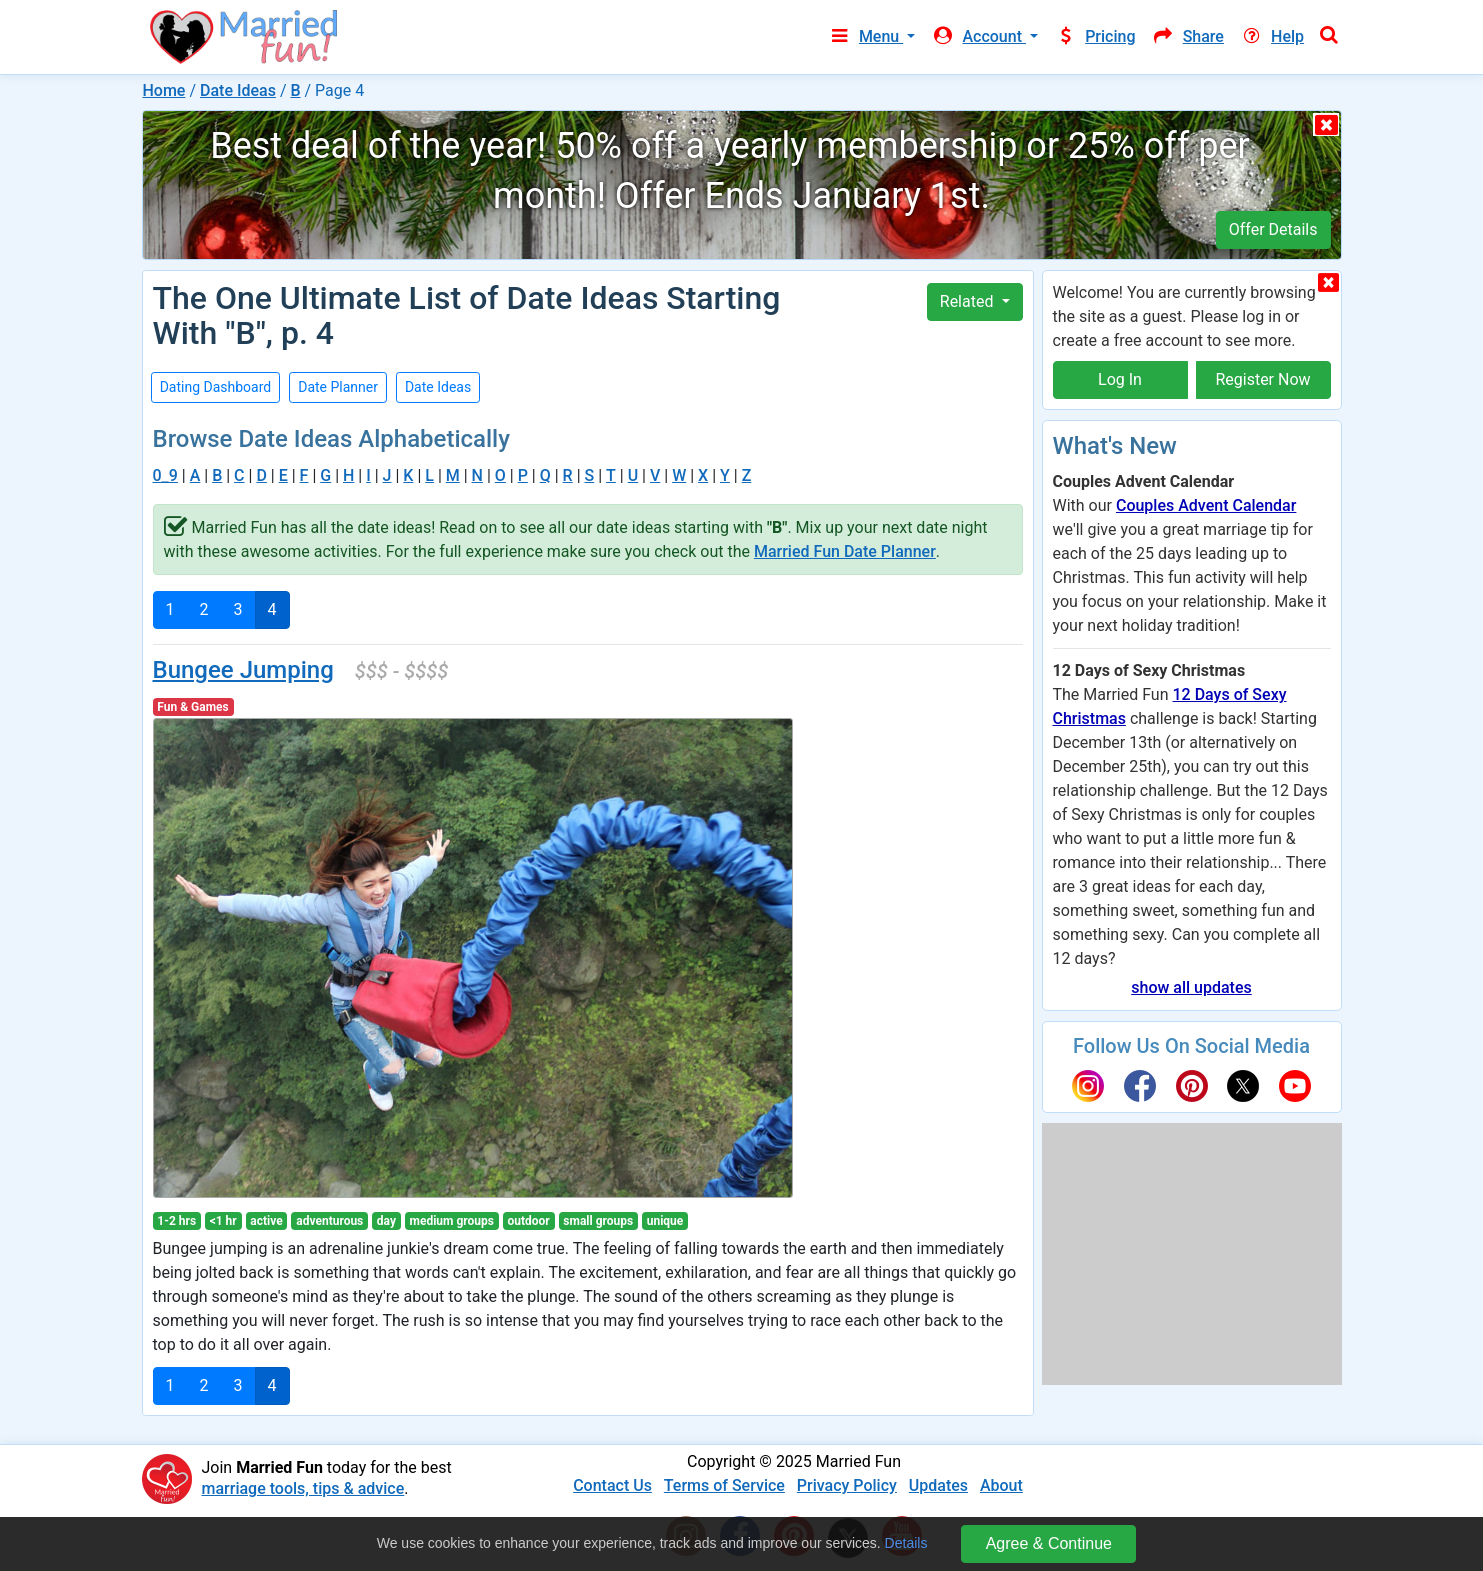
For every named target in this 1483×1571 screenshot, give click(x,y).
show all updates (1191, 987)
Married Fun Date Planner (845, 551)
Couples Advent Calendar (1206, 505)
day (386, 1221)
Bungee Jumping (243, 670)
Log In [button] (1120, 379)
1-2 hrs (176, 1221)
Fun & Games (192, 707)
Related (969, 301)
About (1001, 1485)
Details (906, 1543)
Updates (938, 1485)
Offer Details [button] (1273, 229)
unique (665, 1221)
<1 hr (223, 1221)
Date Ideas (238, 90)
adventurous (329, 1221)
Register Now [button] (1262, 379)
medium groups (452, 1221)
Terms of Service (724, 1485)
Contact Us (612, 1485)
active (266, 1221)
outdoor (529, 1221)
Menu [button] (865, 36)
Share (1188, 36)
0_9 (165, 475)
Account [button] (978, 36)
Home (164, 90)
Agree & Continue (1049, 1543)
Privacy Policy (847, 1485)
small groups (598, 1221)
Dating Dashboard (216, 387)
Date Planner (338, 387)
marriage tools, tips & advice (303, 1488)
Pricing (1095, 36)
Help (1272, 36)
